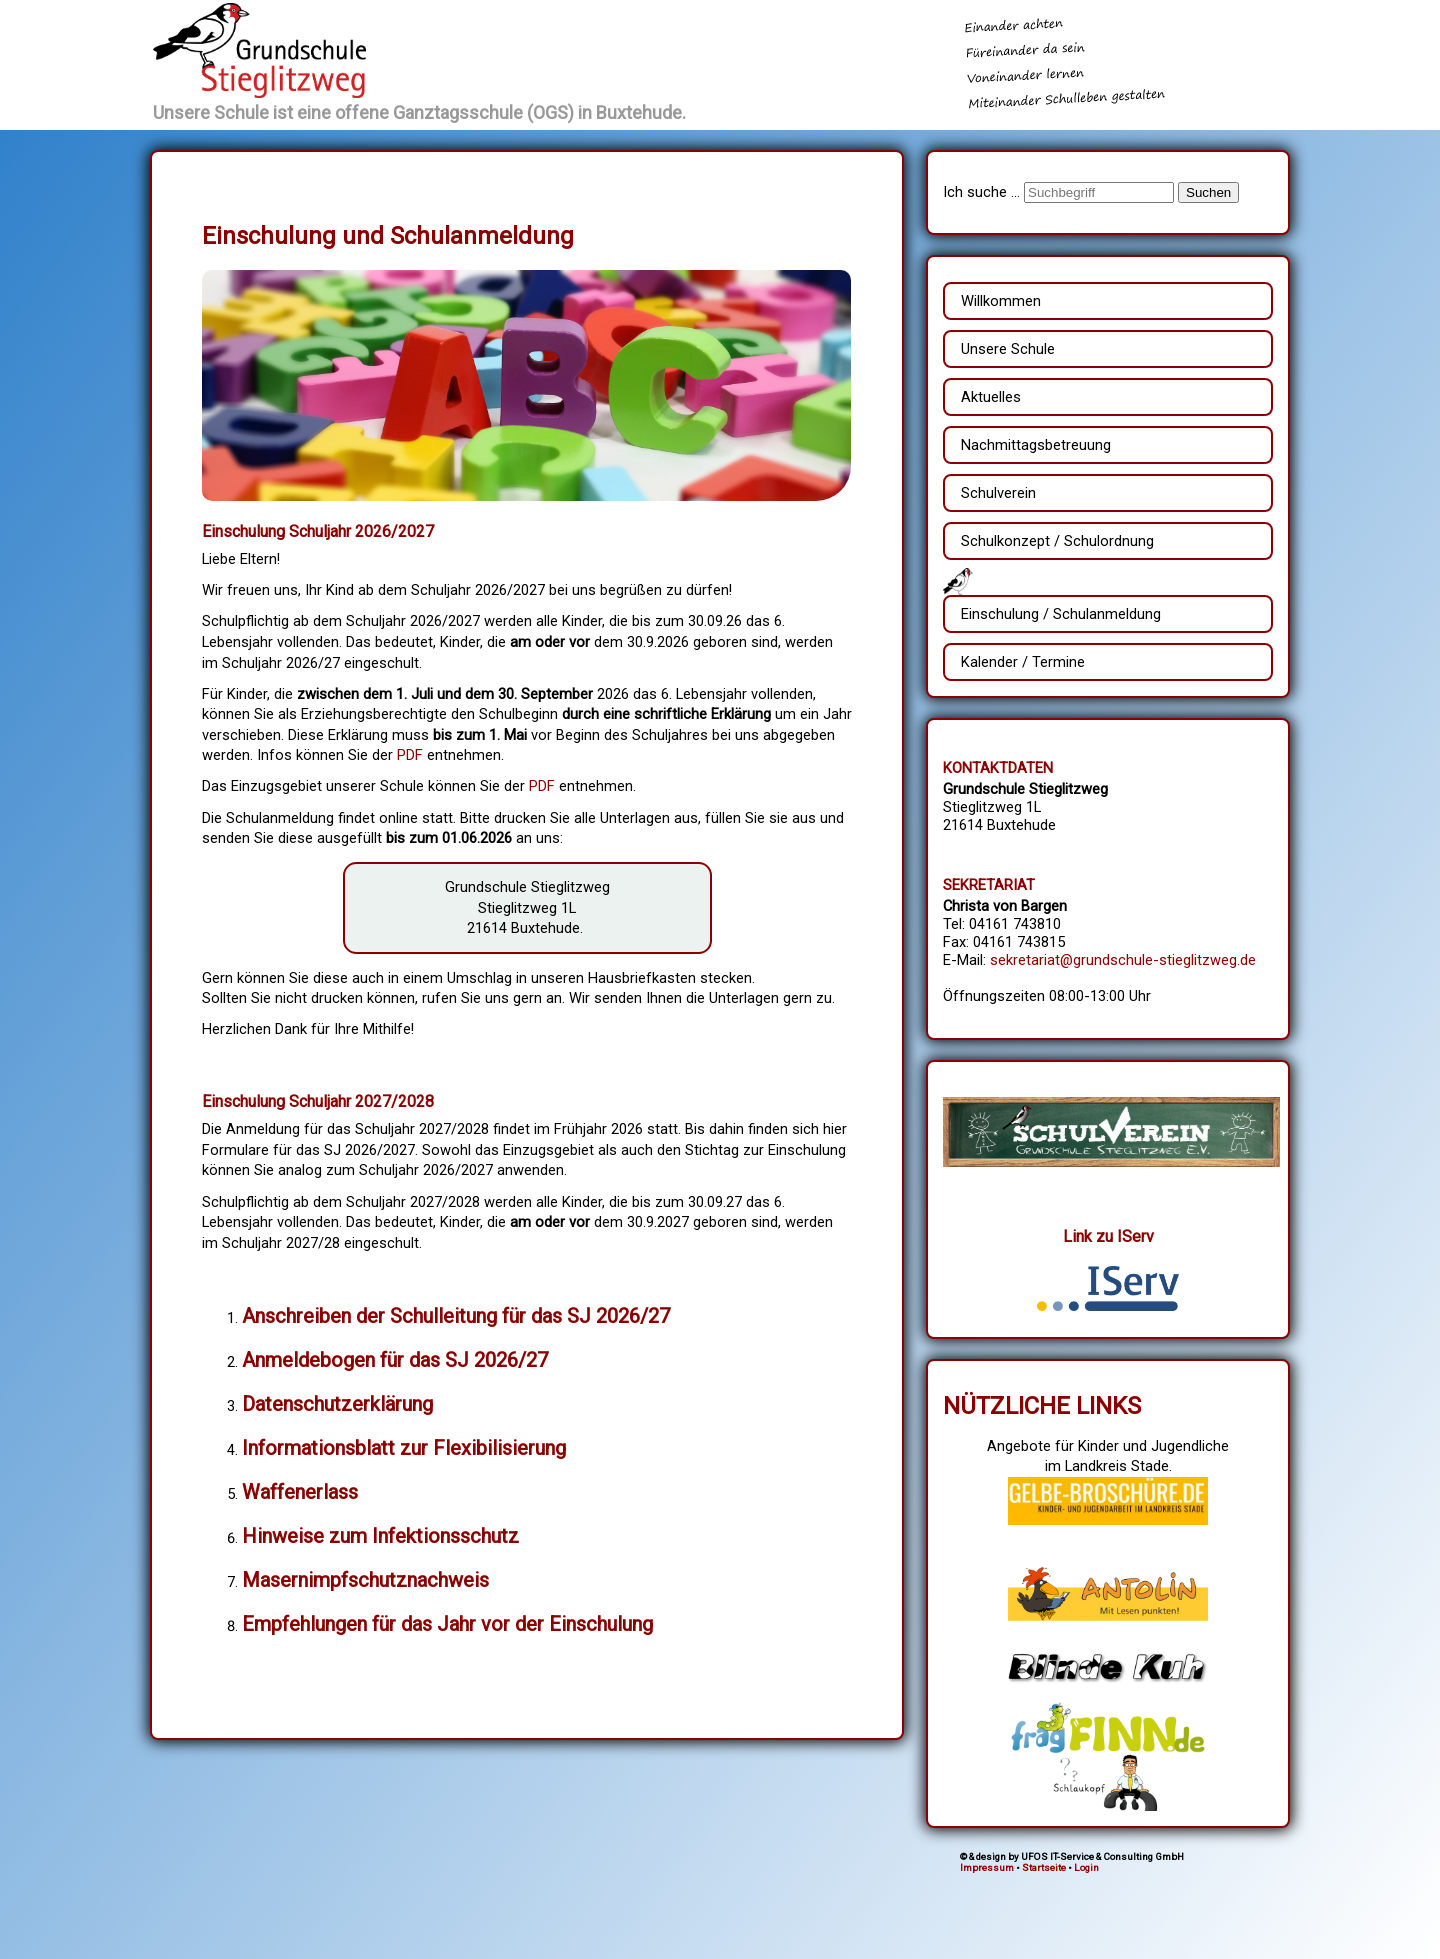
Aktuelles (991, 397)
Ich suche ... (983, 192)
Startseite (1044, 1867)
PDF (410, 755)
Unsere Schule (1008, 349)
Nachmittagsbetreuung (1036, 445)
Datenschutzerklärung (337, 1404)
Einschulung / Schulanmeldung (1061, 614)
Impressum (987, 1867)
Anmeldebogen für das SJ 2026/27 (395, 1360)
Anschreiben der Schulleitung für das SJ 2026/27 (456, 1316)
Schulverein (998, 493)
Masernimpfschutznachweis (365, 1580)
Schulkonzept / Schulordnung (1057, 541)
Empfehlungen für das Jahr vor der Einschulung (447, 1624)
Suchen (1208, 192)
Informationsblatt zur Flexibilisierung (404, 1448)
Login (1086, 1867)
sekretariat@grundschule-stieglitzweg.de (1123, 960)
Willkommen (1001, 301)
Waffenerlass (300, 1492)
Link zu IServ (1108, 1236)
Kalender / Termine (1023, 662)
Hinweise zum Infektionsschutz (380, 1536)
